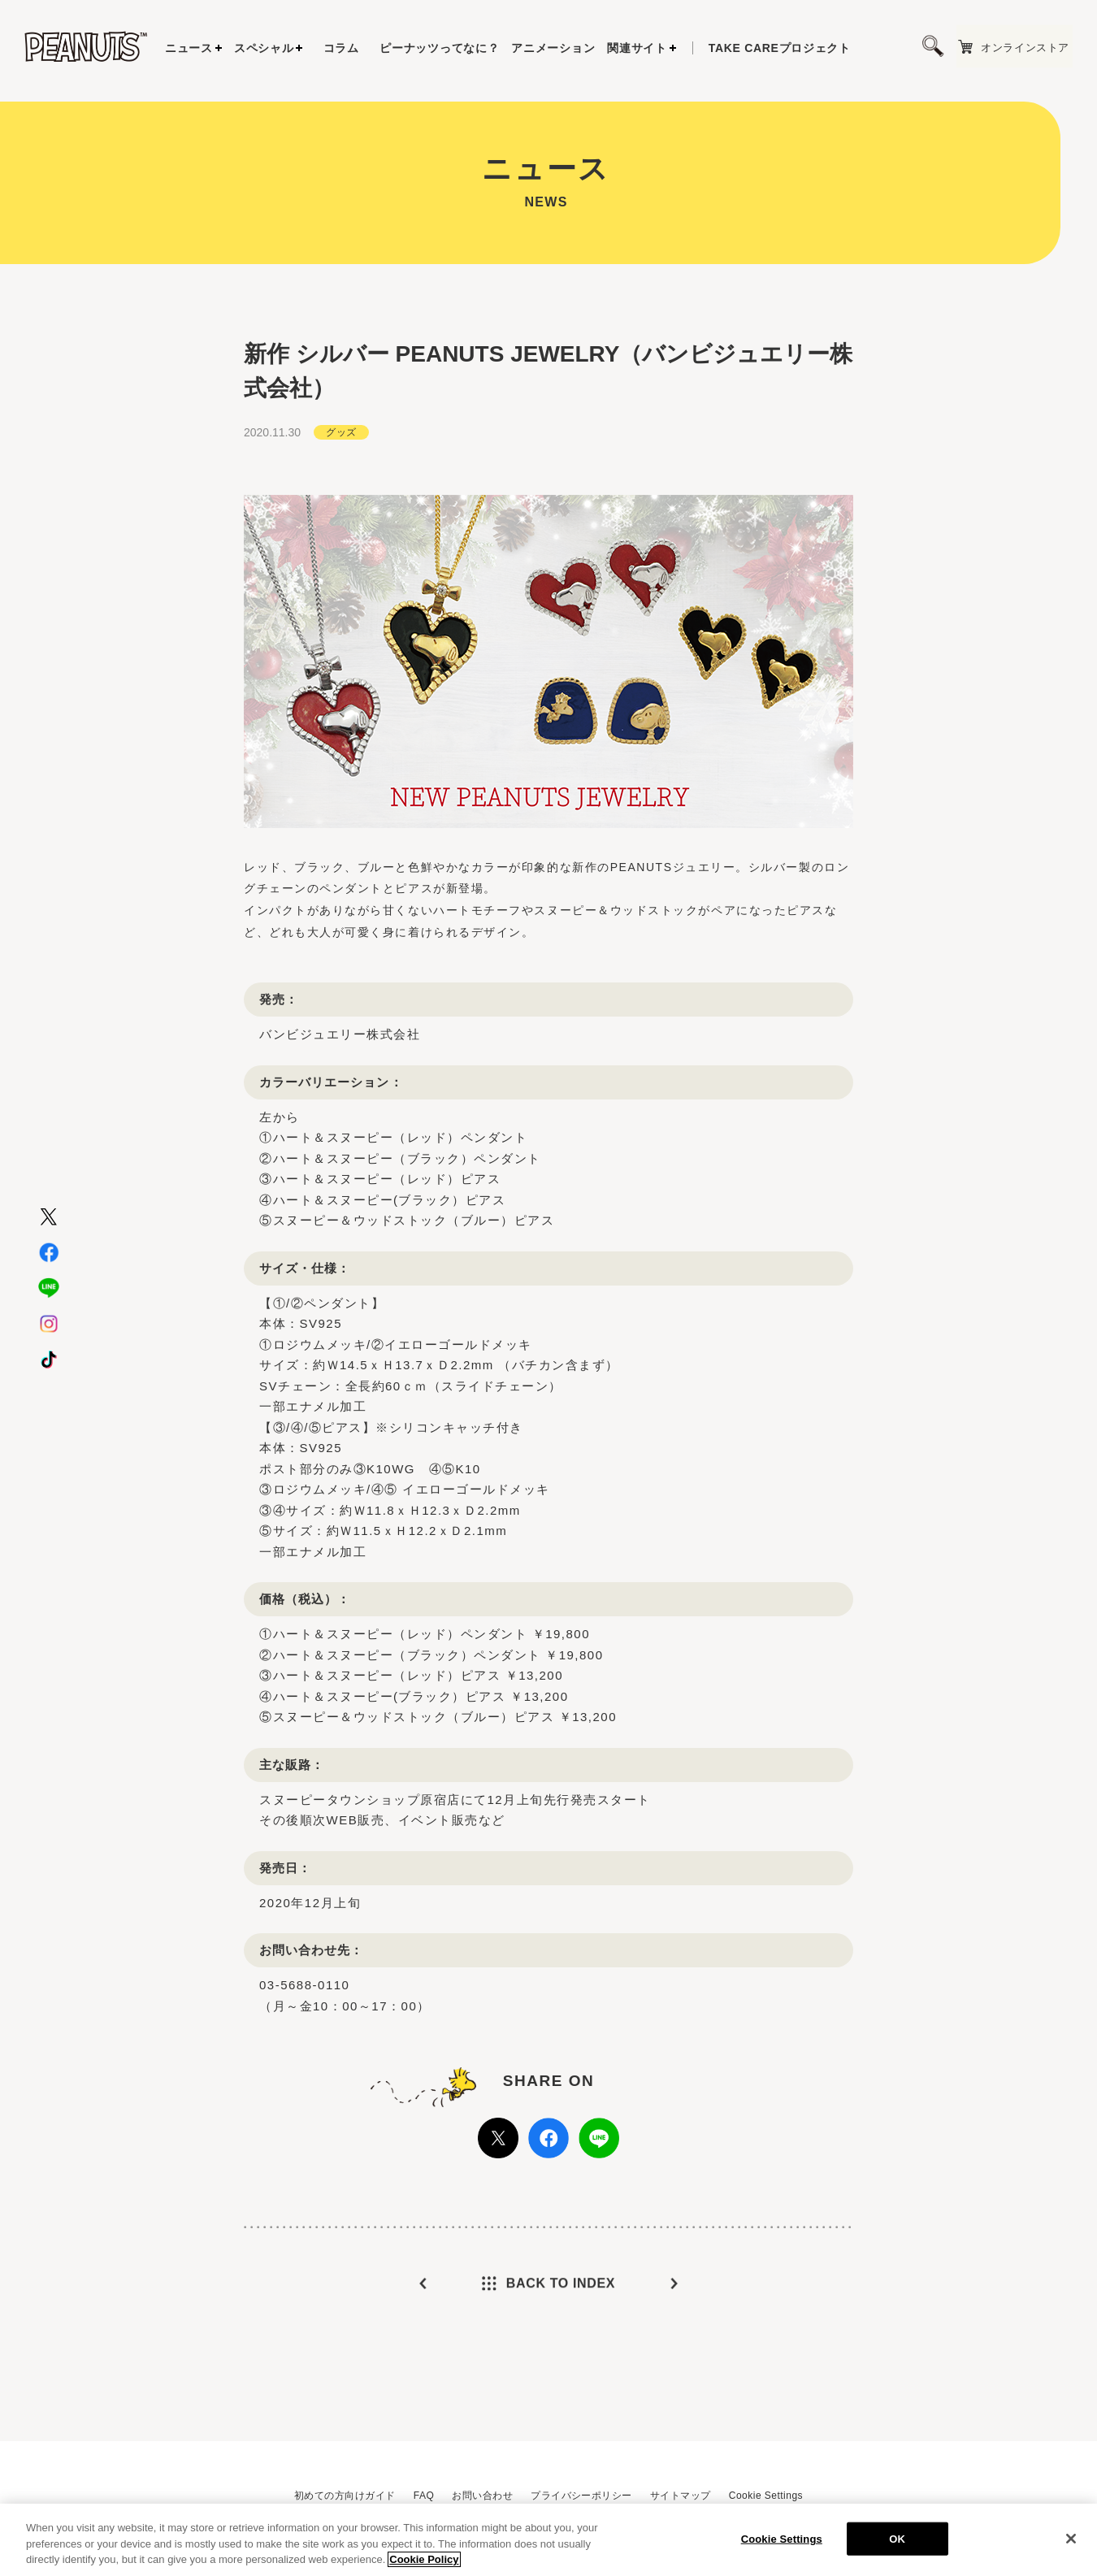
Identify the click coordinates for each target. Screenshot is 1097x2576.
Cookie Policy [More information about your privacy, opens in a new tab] (423, 2565)
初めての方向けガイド (345, 2495)
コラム (341, 48)
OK (897, 2544)
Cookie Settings (766, 2495)
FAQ (424, 2495)
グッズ (341, 471)
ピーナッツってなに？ (439, 48)
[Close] (1071, 2543)
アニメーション (553, 48)
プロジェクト (780, 48)
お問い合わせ (482, 2495)
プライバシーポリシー (581, 2495)
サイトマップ (680, 2495)
